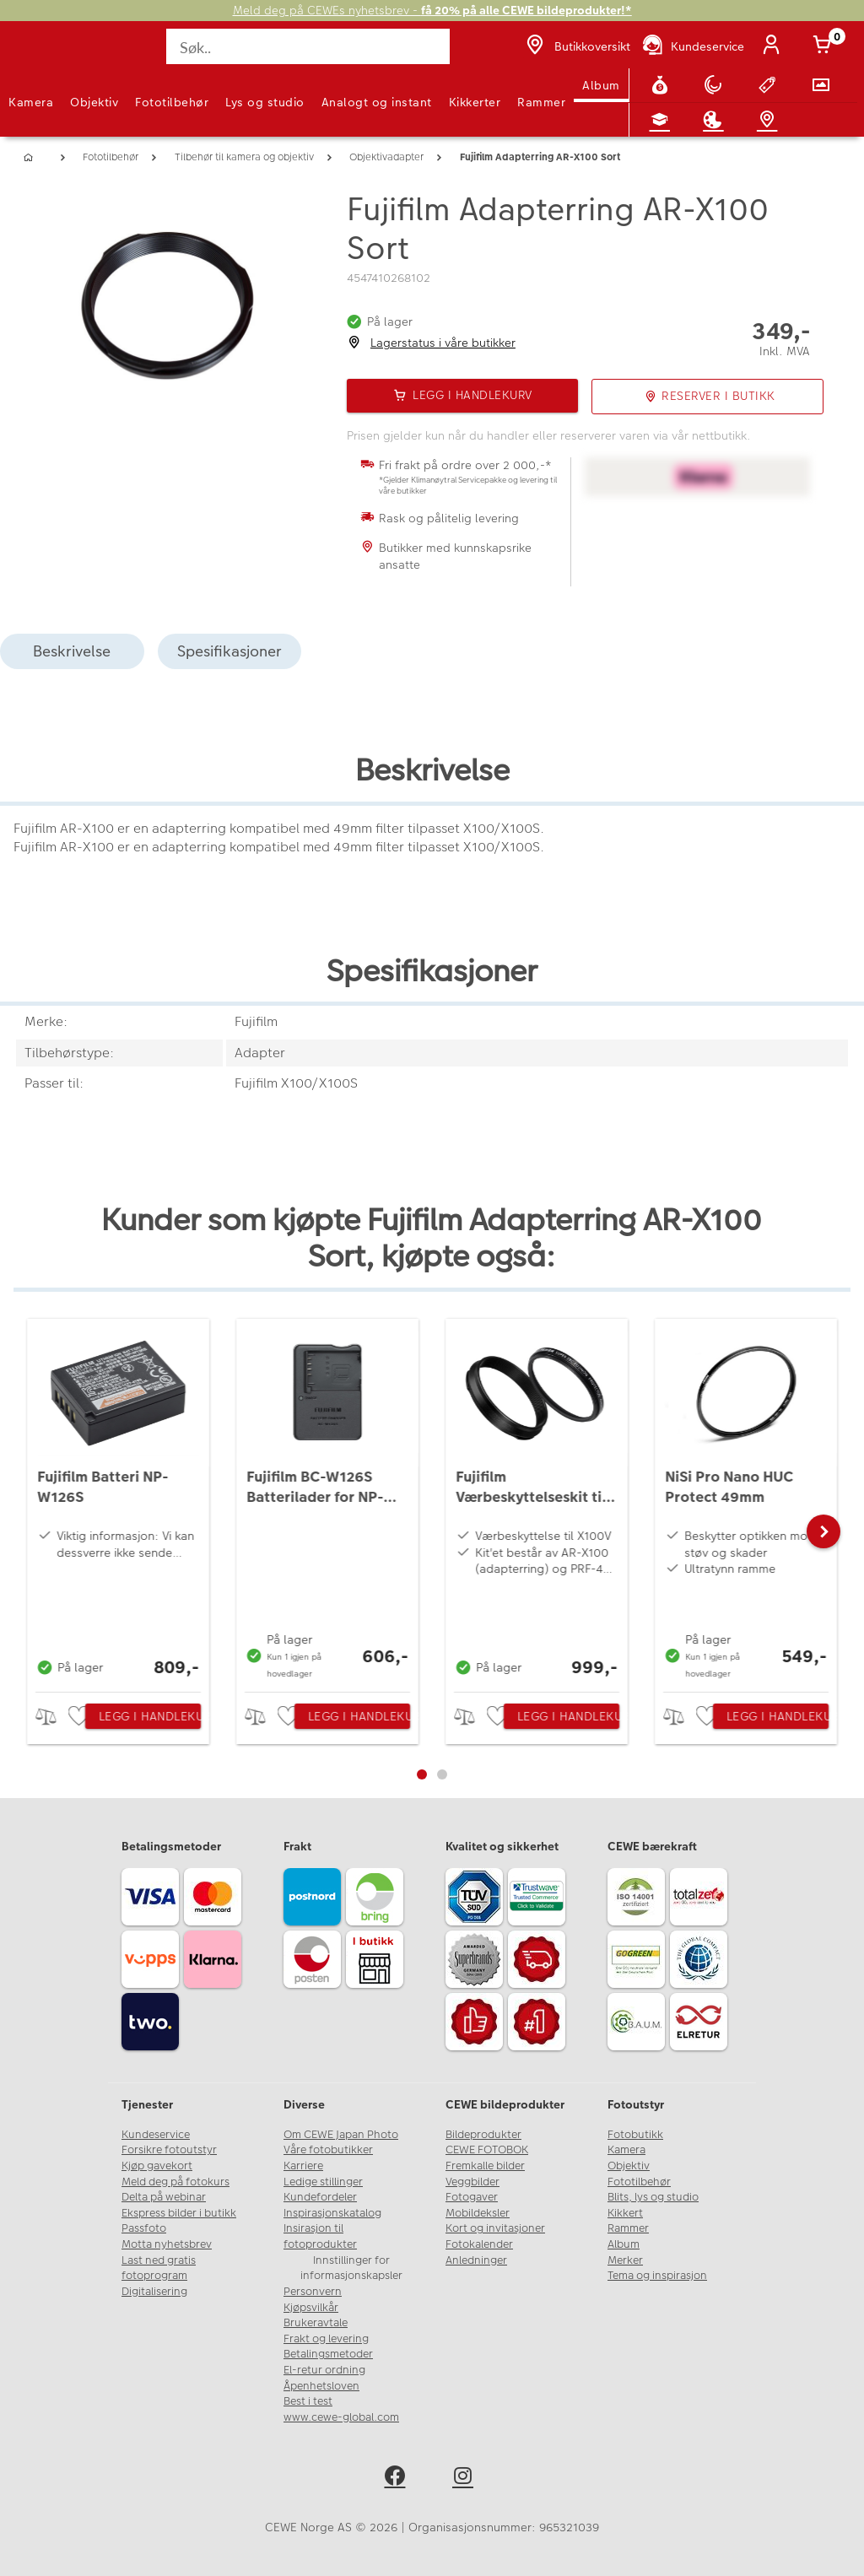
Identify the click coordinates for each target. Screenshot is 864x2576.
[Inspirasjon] (716, 120)
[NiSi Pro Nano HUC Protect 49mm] (746, 1501)
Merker (625, 2260)
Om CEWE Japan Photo (341, 2134)
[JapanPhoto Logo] (48, 55)
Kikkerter (475, 102)
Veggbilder (473, 2182)
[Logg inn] (774, 46)
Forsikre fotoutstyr (169, 2149)
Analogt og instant (376, 102)
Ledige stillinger (323, 2182)
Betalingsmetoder (328, 2354)
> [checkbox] (51, 1716)
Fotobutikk (635, 2134)
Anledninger (476, 2260)
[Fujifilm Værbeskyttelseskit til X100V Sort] (537, 1501)
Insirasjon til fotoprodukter (320, 2236)
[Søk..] (307, 46)
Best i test (308, 2401)
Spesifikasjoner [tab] (229, 651)
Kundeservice (156, 2134)
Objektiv (94, 102)
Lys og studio (265, 102)
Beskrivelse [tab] (72, 651)
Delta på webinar (164, 2197)
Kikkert (625, 2213)
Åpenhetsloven (321, 2386)
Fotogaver (472, 2197)
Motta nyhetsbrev (167, 2244)
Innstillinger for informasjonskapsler (351, 2268)
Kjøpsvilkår (311, 2307)
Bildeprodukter (483, 2134)
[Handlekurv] (825, 46)
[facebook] (398, 2478)
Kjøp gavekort (157, 2166)
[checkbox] (81, 1716)
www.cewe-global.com (341, 2417)
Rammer (541, 102)
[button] (823, 1531)
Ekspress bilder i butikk (179, 2213)
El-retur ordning (324, 2370)
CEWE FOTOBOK (487, 2149)
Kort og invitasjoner (495, 2228)
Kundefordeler (320, 2197)
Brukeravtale (316, 2322)
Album (601, 85)
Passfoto (144, 2228)
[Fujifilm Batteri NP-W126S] (118, 1501)
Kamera (30, 102)
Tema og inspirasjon (657, 2275)
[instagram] (466, 2478)
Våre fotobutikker (328, 2149)
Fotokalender (479, 2244)
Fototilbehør (171, 102)
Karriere (303, 2166)
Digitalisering (154, 2291)
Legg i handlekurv (150, 1716)
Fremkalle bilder (485, 2166)
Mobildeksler (478, 2213)
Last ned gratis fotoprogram (159, 2268)
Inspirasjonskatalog (332, 2213)
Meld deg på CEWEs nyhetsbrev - (432, 10)
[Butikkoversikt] (576, 46)
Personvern (313, 2291)
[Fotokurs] (663, 120)
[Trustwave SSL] (539, 1899)
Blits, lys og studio (653, 2197)
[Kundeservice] (692, 46)
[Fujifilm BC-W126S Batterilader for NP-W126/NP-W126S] (327, 1501)
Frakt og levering (326, 2338)
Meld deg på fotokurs (176, 2182)
